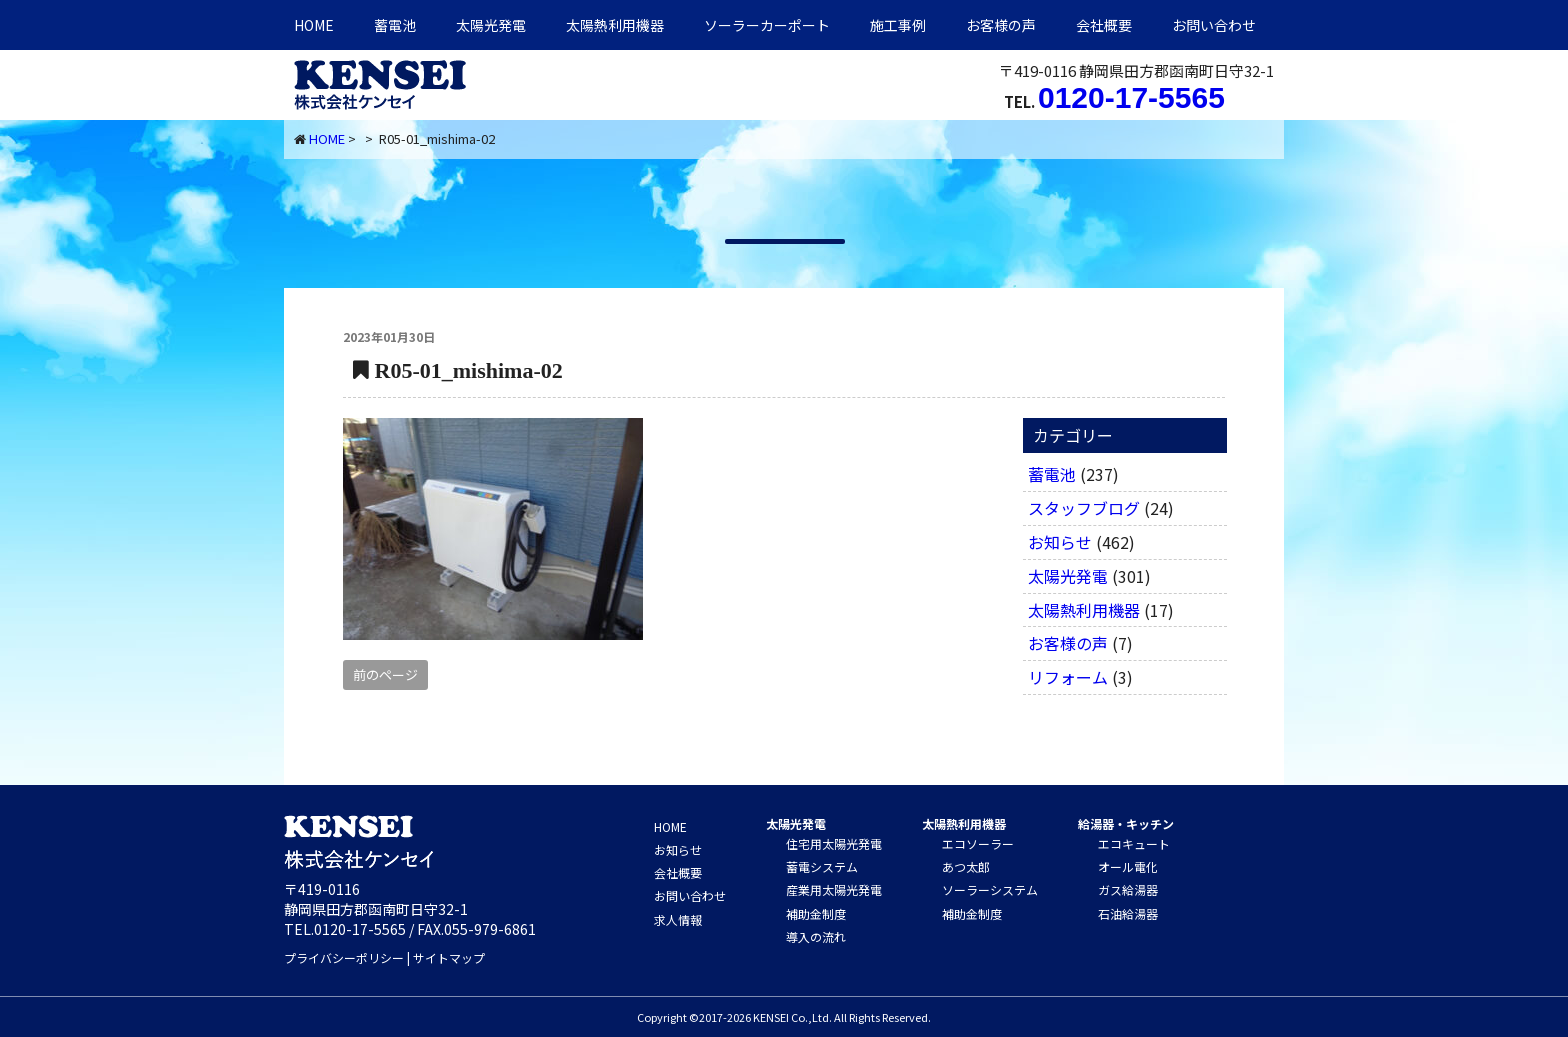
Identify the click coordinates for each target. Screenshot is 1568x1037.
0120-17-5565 (1131, 97)
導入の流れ (816, 936)
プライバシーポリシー (344, 957)
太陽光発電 (491, 25)
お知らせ (1060, 542)
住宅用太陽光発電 (834, 843)
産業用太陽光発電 (834, 889)
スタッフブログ (1084, 508)
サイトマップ (449, 957)
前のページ (385, 674)
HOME (314, 25)
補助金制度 (816, 913)
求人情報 (678, 919)
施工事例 (898, 25)
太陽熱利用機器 (1084, 610)
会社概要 (1104, 25)
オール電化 (1128, 866)
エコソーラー (978, 843)
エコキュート (1134, 843)
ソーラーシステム (990, 889)
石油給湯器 (1128, 913)
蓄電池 (395, 25)
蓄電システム (822, 866)
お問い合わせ (1214, 25)
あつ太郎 (966, 866)
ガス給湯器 (1128, 889)
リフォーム (1068, 677)
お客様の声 (1001, 25)
